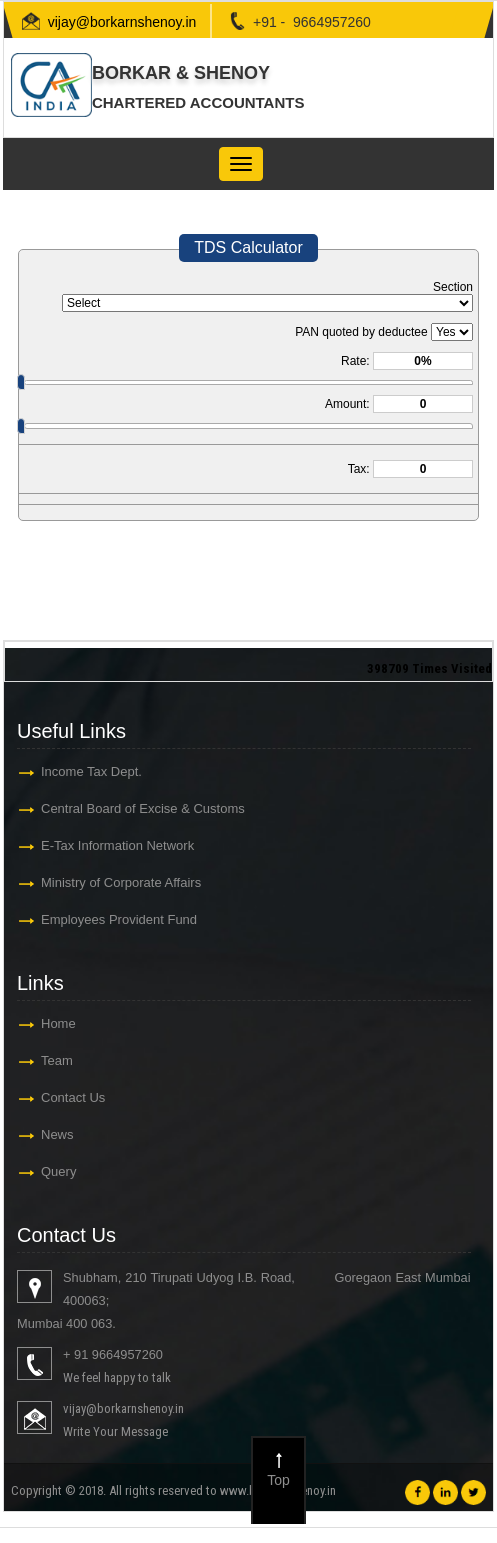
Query (58, 1171)
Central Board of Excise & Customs (143, 808)
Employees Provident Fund (119, 919)
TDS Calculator (248, 247)
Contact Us (73, 1097)
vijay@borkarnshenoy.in (122, 22)
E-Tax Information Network (117, 845)
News (57, 1134)
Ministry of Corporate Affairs (121, 882)
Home (58, 1023)
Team (57, 1060)
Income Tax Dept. (91, 771)
